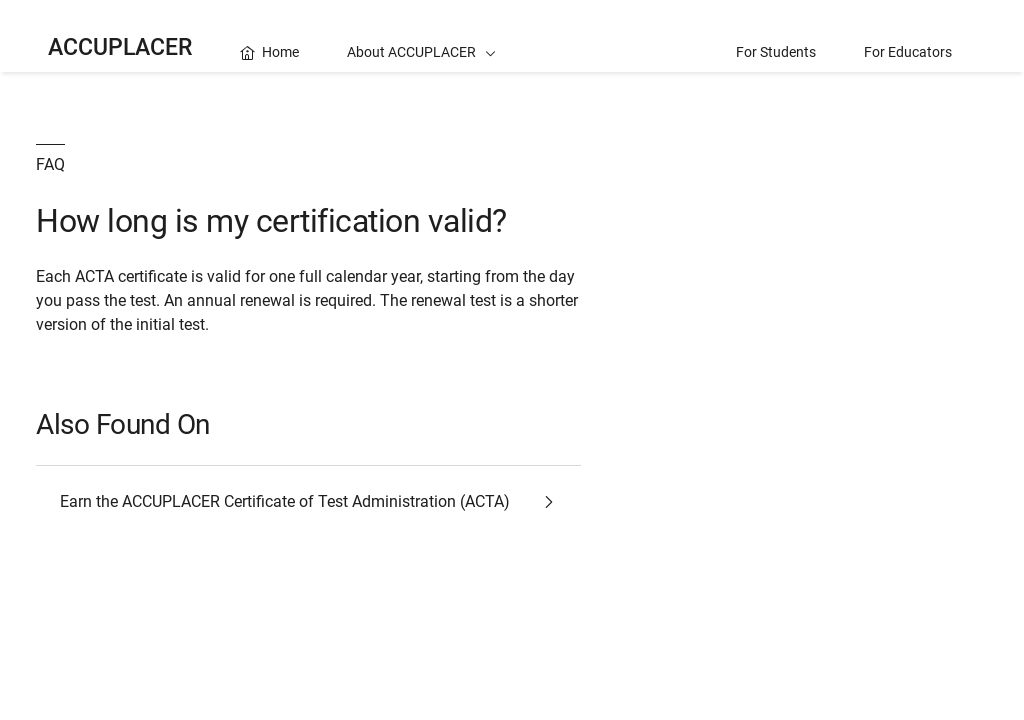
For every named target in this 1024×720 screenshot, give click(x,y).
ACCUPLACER (120, 47)
